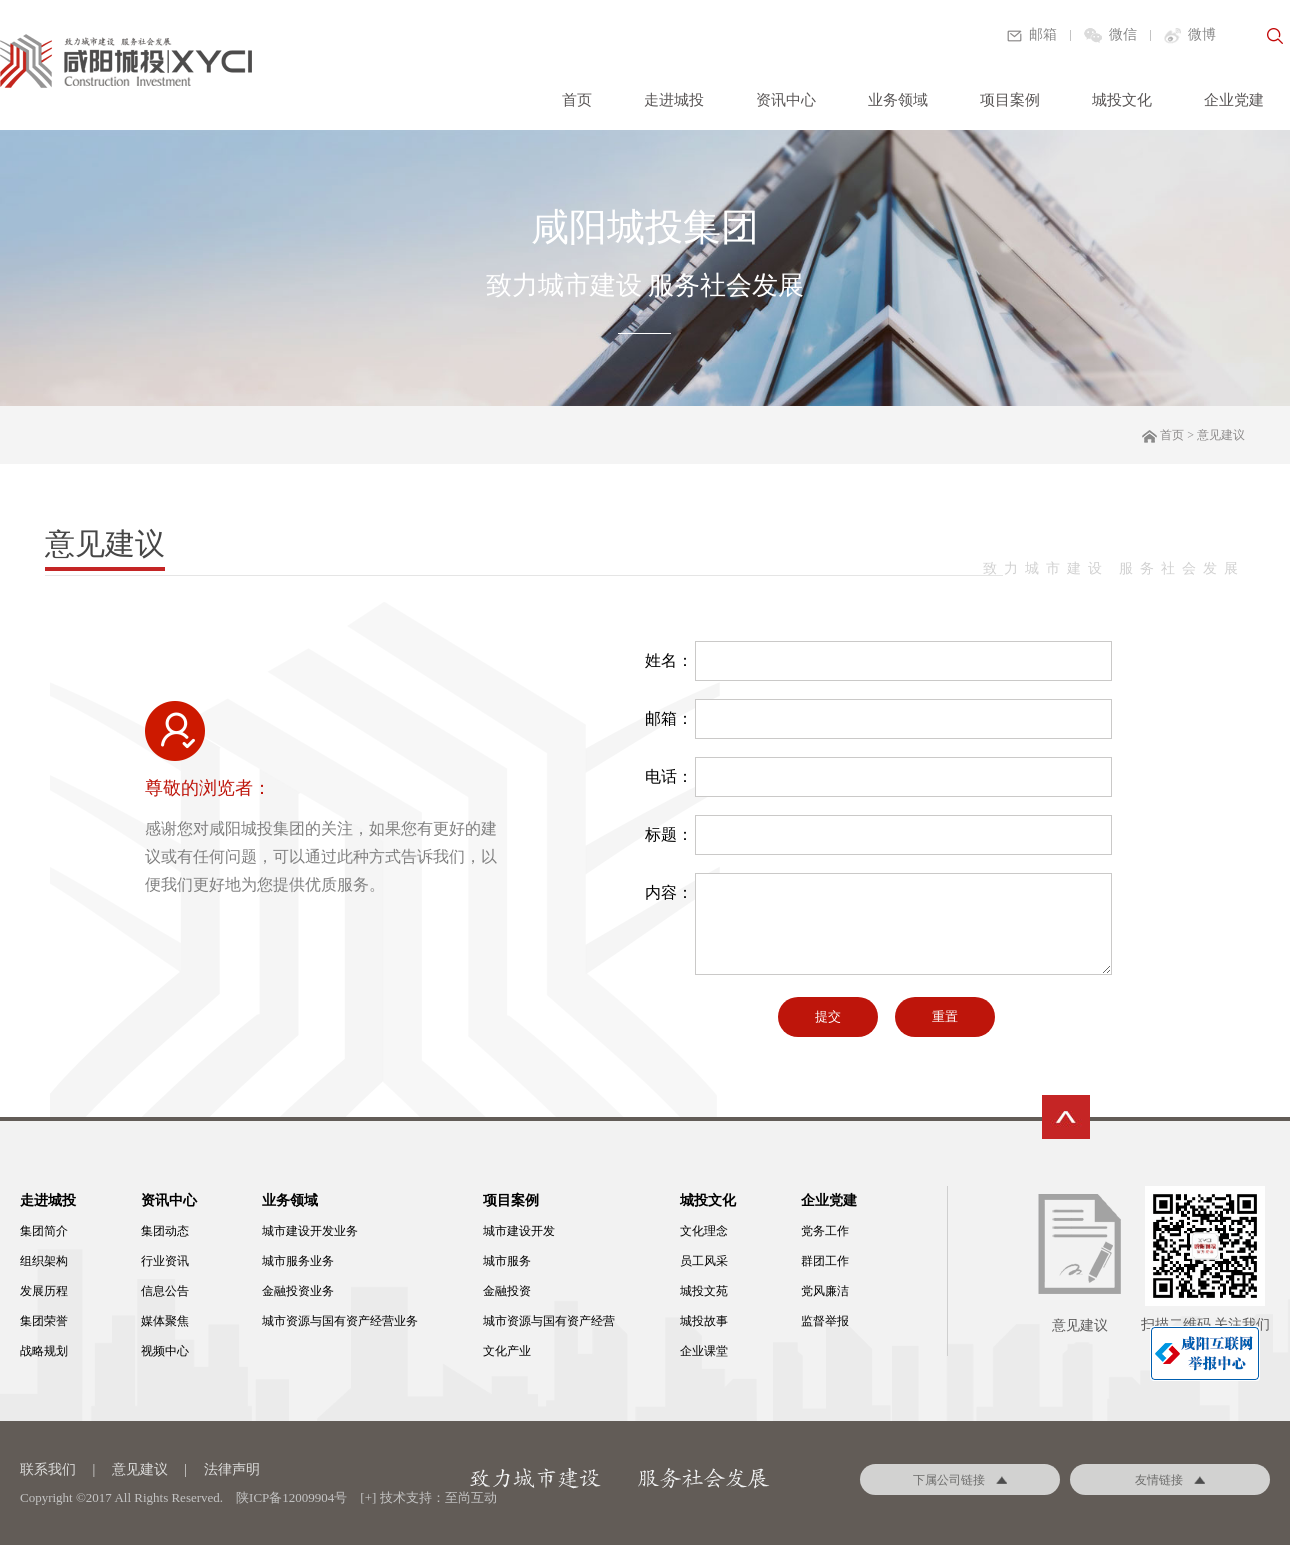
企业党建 (1234, 100)
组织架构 (44, 1261)
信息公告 (165, 1291)
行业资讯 (165, 1261)
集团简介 (44, 1231)
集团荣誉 (44, 1321)
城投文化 (1122, 100)
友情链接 (1170, 1480)
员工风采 (704, 1261)
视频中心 (165, 1351)
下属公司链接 (960, 1480)
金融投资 (507, 1291)
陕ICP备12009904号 (291, 1497)
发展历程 (44, 1291)
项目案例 (1010, 100)
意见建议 (140, 1469)
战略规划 (44, 1351)
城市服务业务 (298, 1261)
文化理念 (704, 1231)
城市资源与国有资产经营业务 (340, 1321)
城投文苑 (704, 1291)
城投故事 (704, 1321)
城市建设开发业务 (310, 1231)
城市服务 (507, 1261)
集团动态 (165, 1231)
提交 (828, 1016)
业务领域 (898, 100)
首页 (577, 100)
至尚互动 (471, 1497)
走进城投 (674, 100)
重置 (945, 1016)
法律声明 (232, 1469)
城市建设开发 (519, 1231)
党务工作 (825, 1231)
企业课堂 (704, 1351)
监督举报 (825, 1321)
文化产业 (507, 1351)
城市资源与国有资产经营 (549, 1321)
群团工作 (825, 1261)
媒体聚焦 (165, 1321)
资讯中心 (786, 100)
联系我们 (48, 1469)
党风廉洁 (825, 1291)
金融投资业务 (298, 1291)
